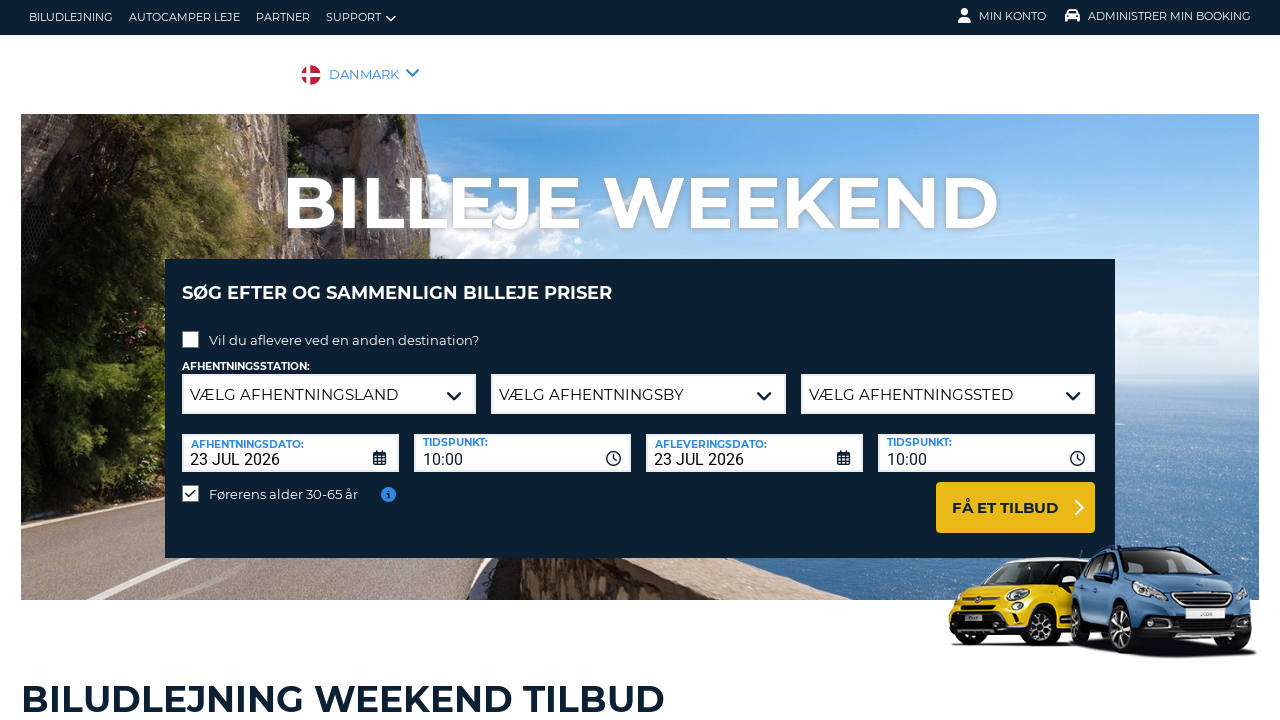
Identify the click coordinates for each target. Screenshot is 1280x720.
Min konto (1002, 16)
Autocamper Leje (184, 17)
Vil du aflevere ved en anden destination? (344, 325)
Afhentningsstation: (246, 351)
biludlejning (71, 17)
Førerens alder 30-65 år (283, 479)
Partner (283, 17)
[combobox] (522, 438)
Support (361, 17)
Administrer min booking (1158, 16)
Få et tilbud (1005, 492)
